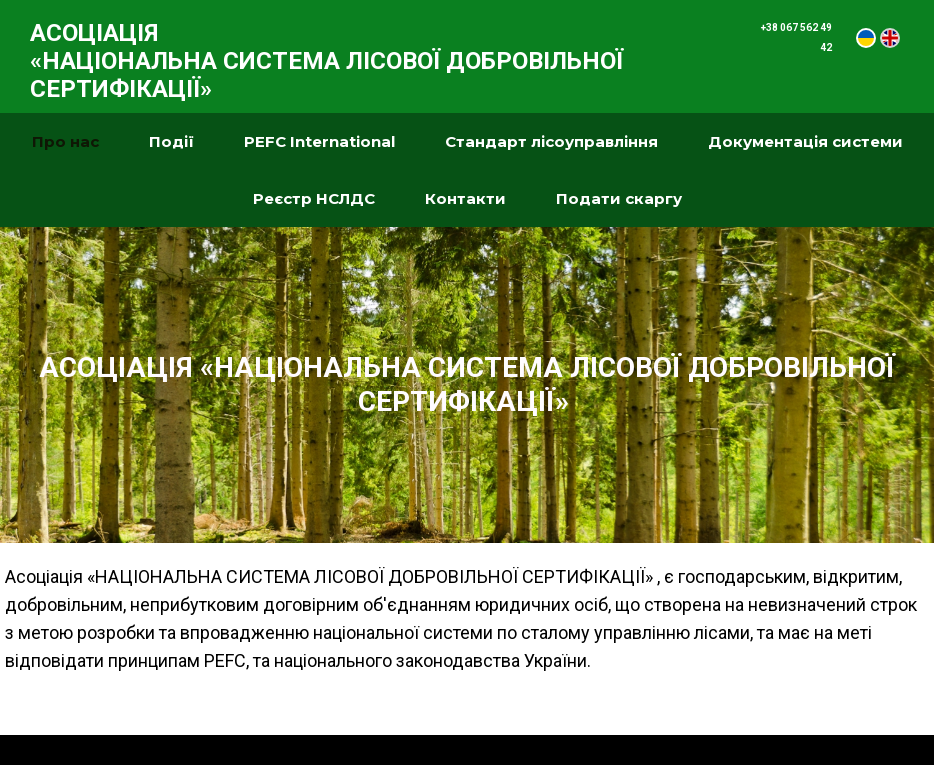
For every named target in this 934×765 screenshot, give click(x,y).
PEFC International (319, 141)
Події (171, 141)
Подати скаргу (619, 198)
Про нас (65, 141)
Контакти (465, 198)
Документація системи (805, 141)
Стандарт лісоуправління (551, 141)
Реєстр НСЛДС (314, 198)
